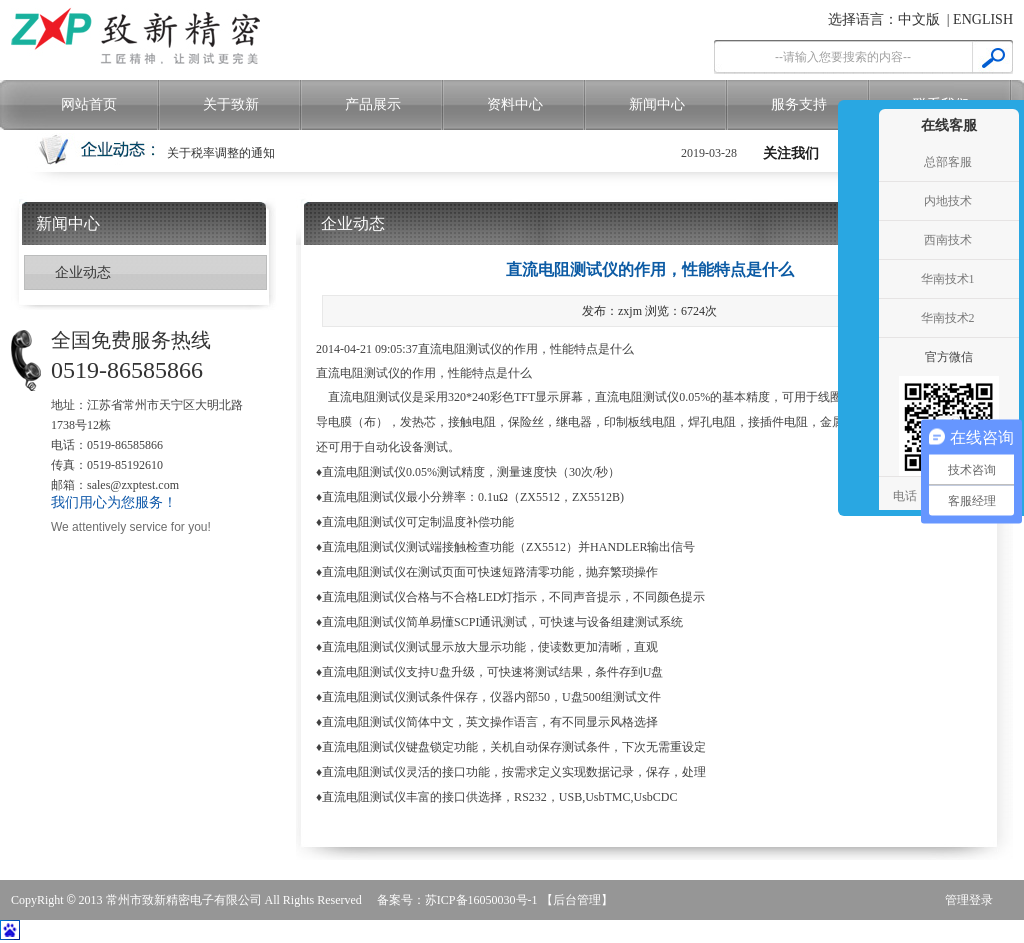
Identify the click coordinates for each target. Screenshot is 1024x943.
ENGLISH (983, 19)
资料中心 (515, 104)
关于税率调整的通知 (221, 153)
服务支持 (799, 104)
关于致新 (231, 104)
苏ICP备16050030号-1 (481, 900)
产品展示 (373, 104)
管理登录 (969, 900)
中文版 (919, 19)
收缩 (856, 280)
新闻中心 (657, 104)
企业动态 (83, 272)
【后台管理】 (577, 900)
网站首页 (89, 104)
